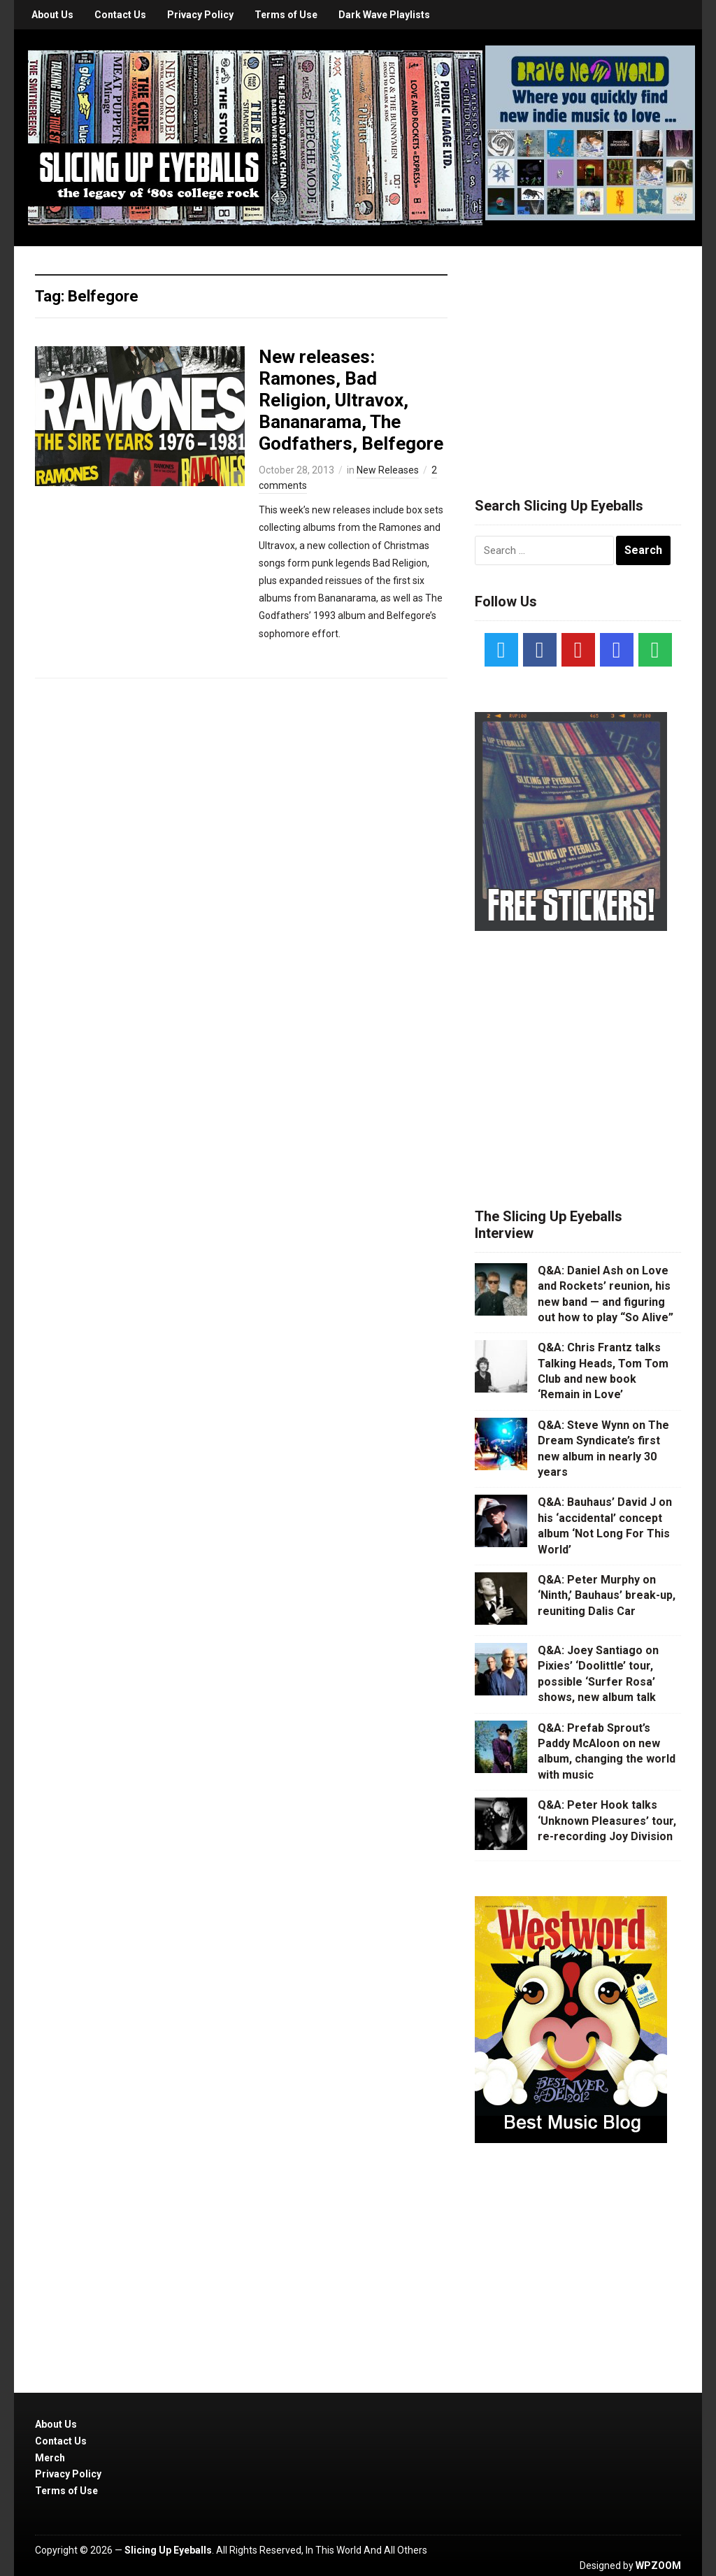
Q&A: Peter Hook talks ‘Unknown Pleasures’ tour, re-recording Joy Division (607, 1820)
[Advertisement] (580, 354)
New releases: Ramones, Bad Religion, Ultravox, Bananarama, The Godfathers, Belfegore (351, 400)
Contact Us (120, 14)
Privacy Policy (200, 14)
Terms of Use (286, 14)
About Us (52, 14)
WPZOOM (658, 2565)
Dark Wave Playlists (384, 14)
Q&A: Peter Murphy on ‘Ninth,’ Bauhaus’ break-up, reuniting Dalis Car (606, 1595)
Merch (50, 2457)
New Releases (388, 470)
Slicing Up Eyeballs (168, 2550)
